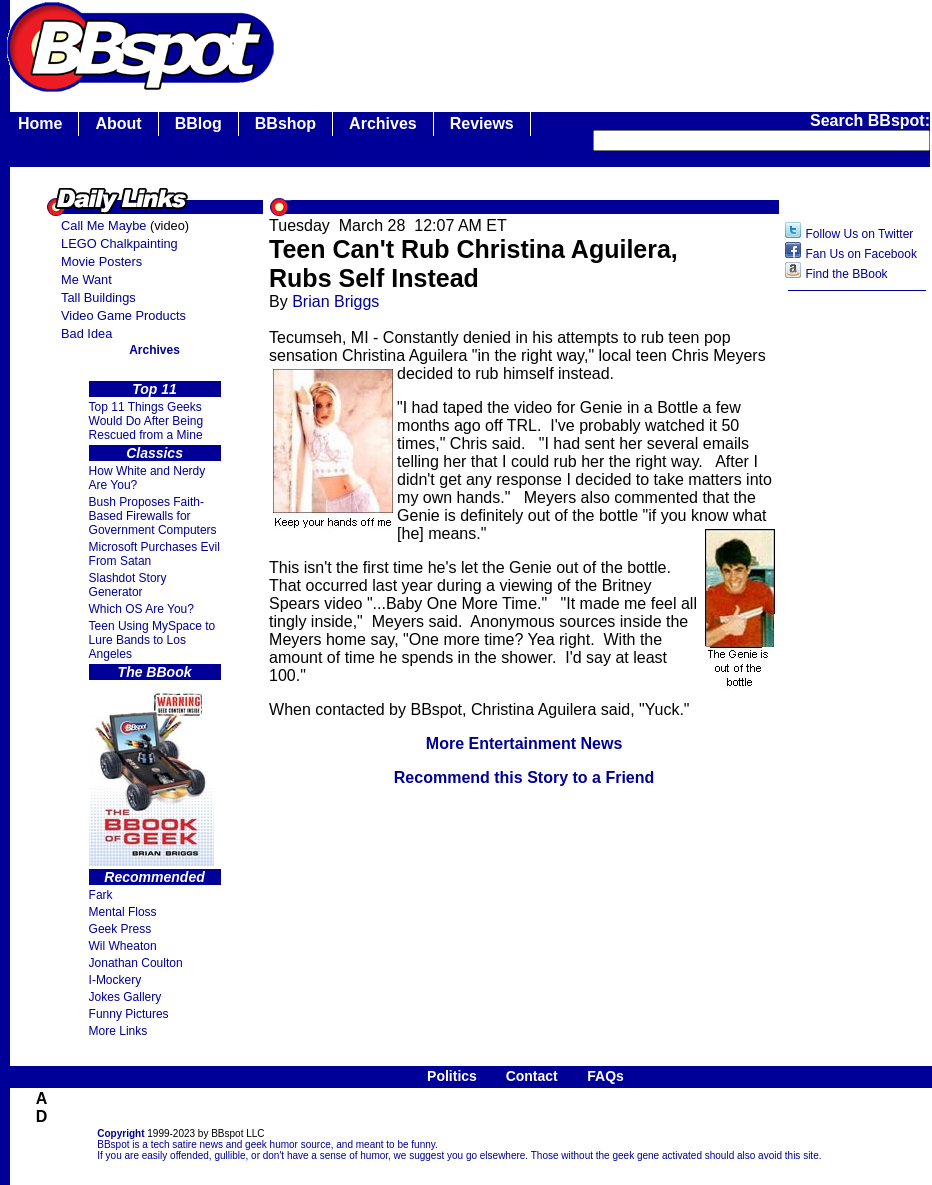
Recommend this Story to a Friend (524, 777)
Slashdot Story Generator (128, 585)
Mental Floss (123, 912)
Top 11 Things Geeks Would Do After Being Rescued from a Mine (146, 421)
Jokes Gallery (125, 997)
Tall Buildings (98, 297)
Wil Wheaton (123, 946)
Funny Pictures (129, 1014)
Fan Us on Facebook (861, 254)
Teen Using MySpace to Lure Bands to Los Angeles (152, 640)
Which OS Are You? (141, 609)
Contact (532, 1076)
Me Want (86, 279)
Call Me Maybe (103, 225)
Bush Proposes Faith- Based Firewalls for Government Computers (153, 516)
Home (40, 123)
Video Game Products (123, 315)
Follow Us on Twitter (860, 234)
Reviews (482, 123)
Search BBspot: (870, 120)
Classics (154, 453)
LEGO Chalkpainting (119, 243)
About (118, 123)
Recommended (154, 877)
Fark (101, 895)
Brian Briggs (335, 301)
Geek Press (120, 929)
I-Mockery (115, 980)
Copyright (120, 1133)
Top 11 (154, 389)
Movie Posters (101, 261)
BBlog (198, 123)
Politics (452, 1076)
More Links (118, 1031)
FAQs (605, 1076)
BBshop (285, 123)
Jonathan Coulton (136, 963)
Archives (383, 123)
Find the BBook (847, 274)
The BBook (155, 672)
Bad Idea (86, 333)
